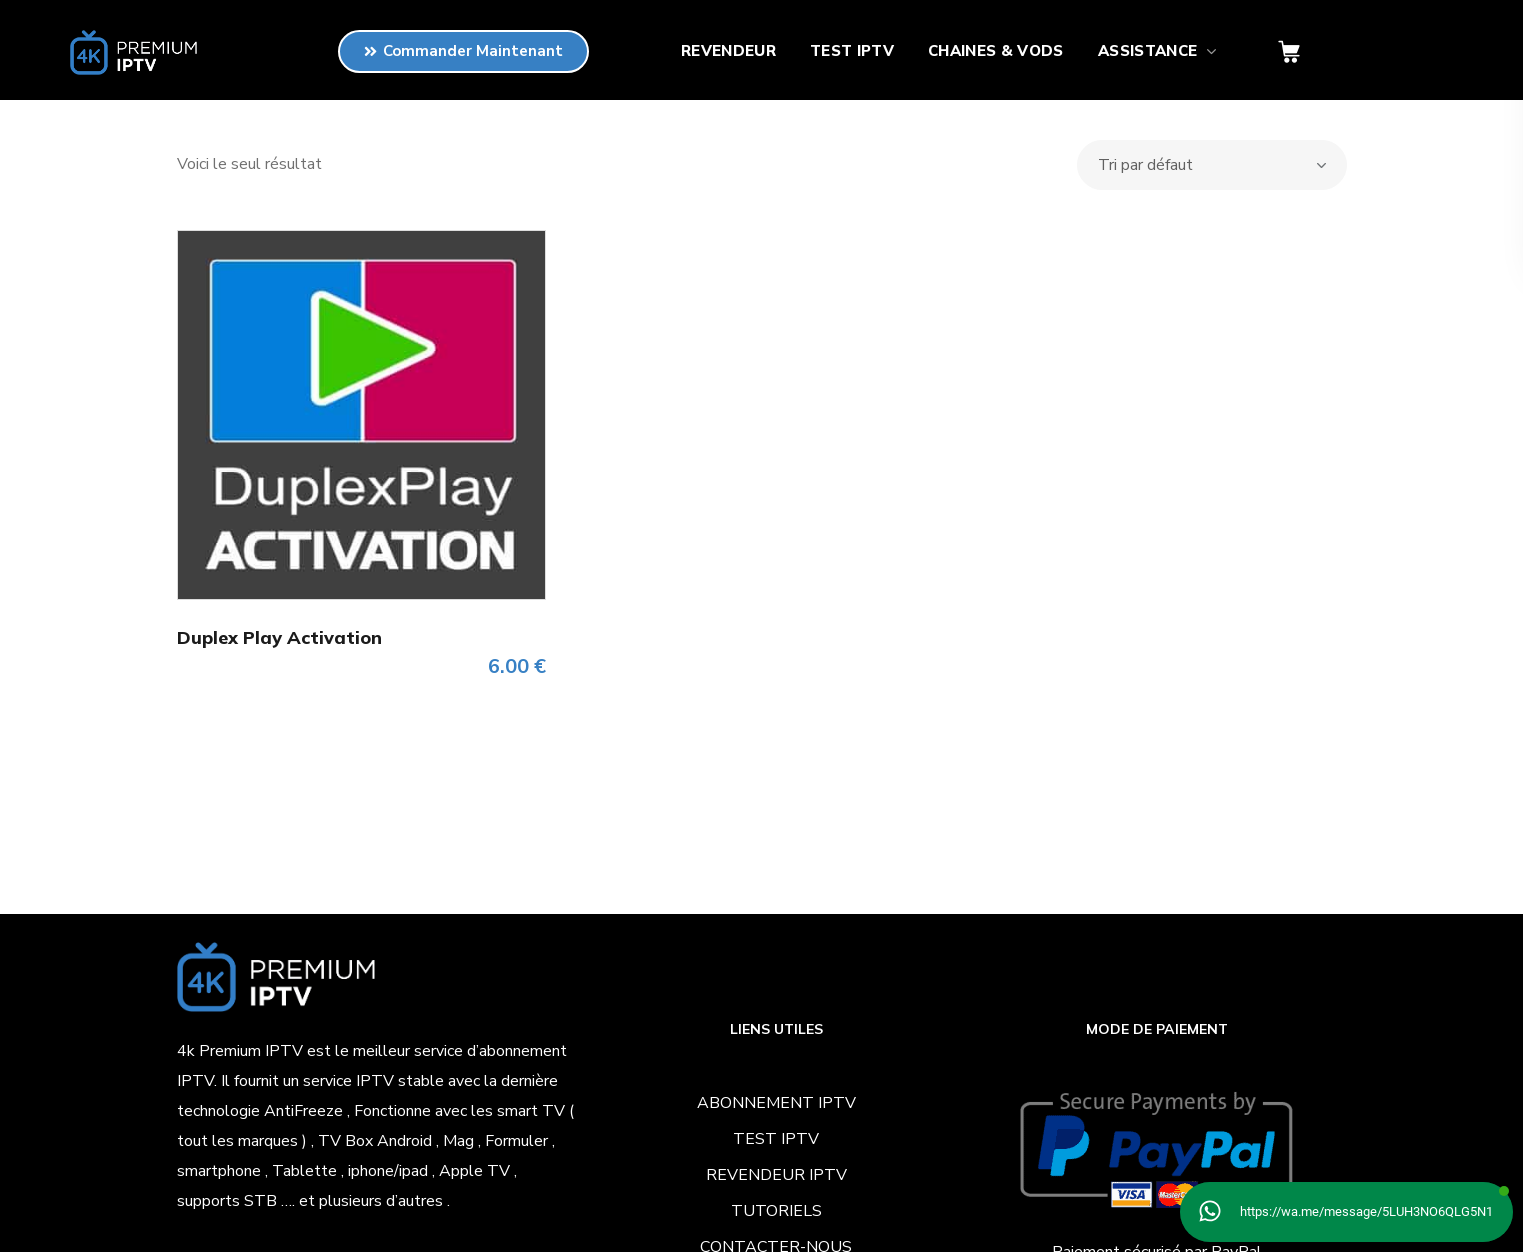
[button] (1289, 52)
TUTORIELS (776, 1211)
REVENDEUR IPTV (776, 1175)
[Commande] (1212, 165)
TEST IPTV (776, 1139)
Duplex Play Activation (279, 637)
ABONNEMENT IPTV (776, 1103)
